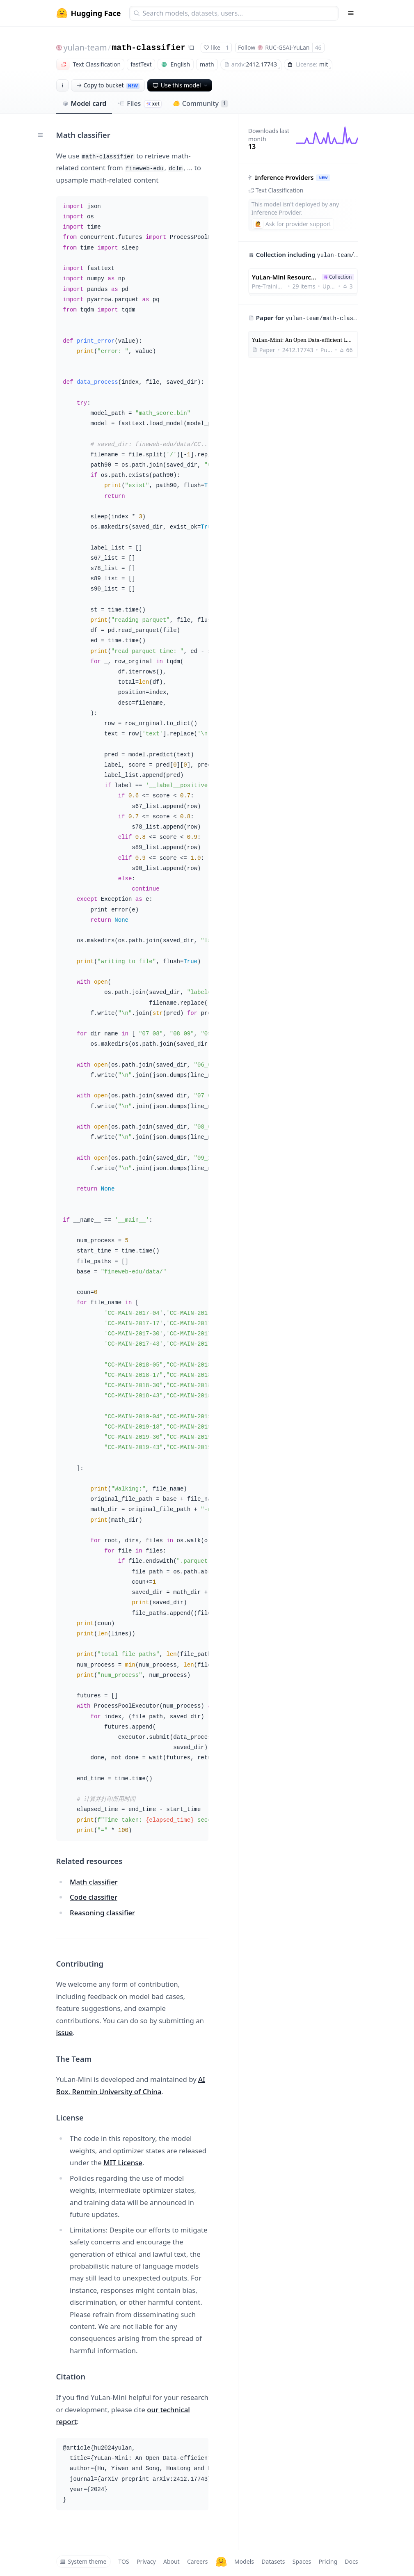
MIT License (122, 2162)
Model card (84, 103)
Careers (197, 2561)
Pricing (328, 2561)
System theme (83, 2561)
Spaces (302, 2561)
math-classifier (148, 48)
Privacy (146, 2561)
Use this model (180, 85)
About (171, 2561)
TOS (124, 2561)
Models (244, 2561)
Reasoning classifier (102, 1912)
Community (200, 103)
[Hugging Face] (221, 2561)
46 (318, 47)
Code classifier (93, 1897)
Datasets (273, 2561)
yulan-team (85, 47)
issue (64, 2032)
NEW (322, 177)
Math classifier (94, 1882)
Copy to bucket (108, 85)
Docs (351, 2561)
